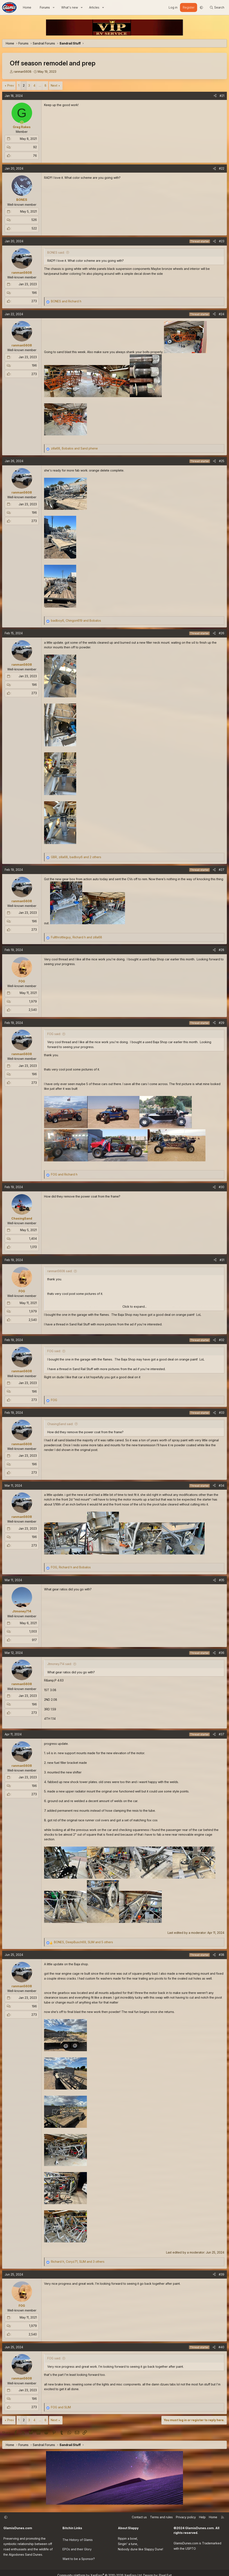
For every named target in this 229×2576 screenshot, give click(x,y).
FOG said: (54, 1034)
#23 (221, 241)
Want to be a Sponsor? (78, 2555)
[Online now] (22, 122)
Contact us (139, 2517)
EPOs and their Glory (77, 2546)
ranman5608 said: (59, 1271)
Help (202, 2517)
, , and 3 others (77, 2261)
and (66, 301)
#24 (221, 314)
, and (74, 448)
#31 (222, 1260)
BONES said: (56, 252)
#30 (221, 1187)
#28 (221, 950)
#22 (221, 168)
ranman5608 (22, 71)
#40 (221, 2347)
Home (27, 7)
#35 (221, 1580)
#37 (221, 1734)
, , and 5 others (83, 1942)
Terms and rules (161, 2517)
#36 (221, 1653)
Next (54, 85)
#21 (222, 96)
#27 (221, 869)
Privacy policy (186, 2517)
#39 (221, 2274)
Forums (45, 7)
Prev (10, 85)
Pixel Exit (165, 2570)
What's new (69, 7)
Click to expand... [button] (134, 1306)
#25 (221, 461)
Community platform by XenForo (99, 2570)
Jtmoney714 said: (59, 1664)
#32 (221, 1340)
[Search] (217, 7)
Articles (94, 7)
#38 (221, 1954)
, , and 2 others (76, 857)
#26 (221, 633)
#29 (221, 1023)
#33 (221, 1412)
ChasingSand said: (60, 1424)
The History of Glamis (77, 2538)
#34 (221, 1485)
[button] (54, 7)
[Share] (215, 96)
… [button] (40, 85)
